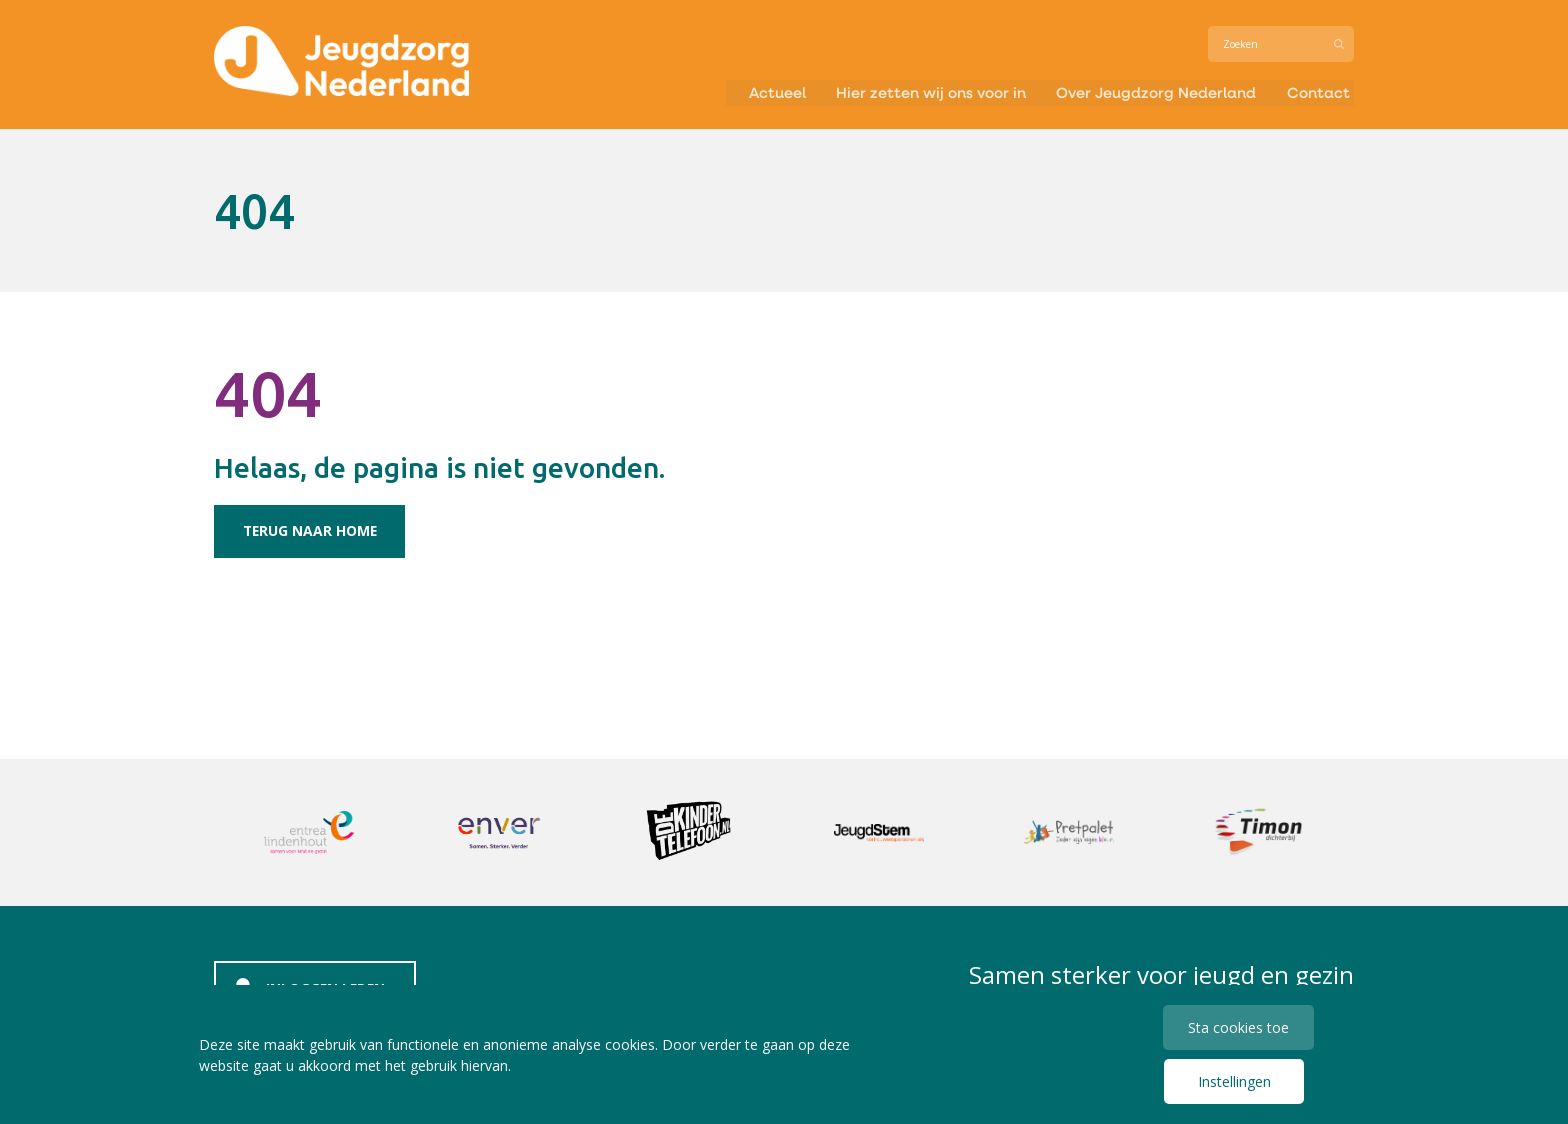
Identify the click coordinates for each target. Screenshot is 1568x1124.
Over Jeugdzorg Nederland (1152, 93)
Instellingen (1233, 1081)
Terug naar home (312, 530)
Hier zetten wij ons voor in (916, 93)
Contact (1320, 93)
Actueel (755, 93)
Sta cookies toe (1239, 1026)
